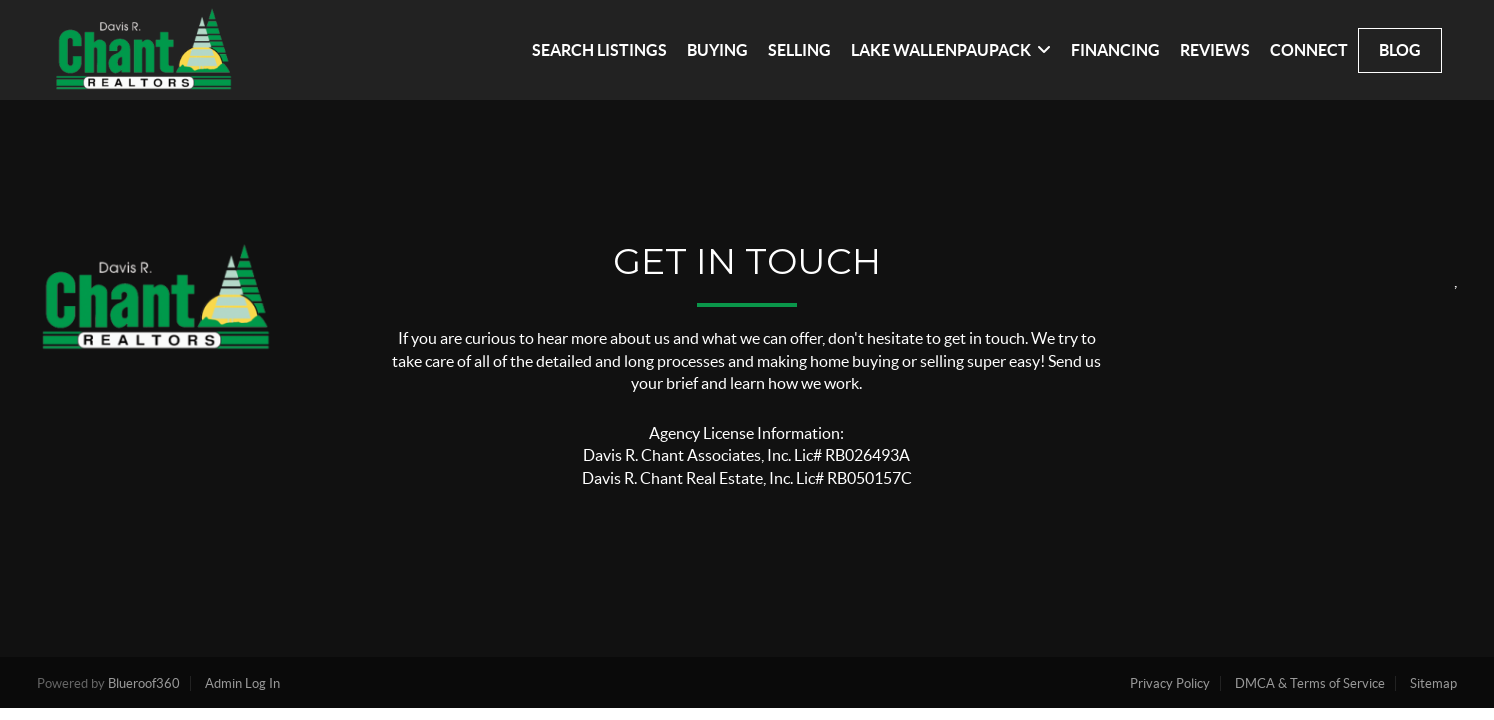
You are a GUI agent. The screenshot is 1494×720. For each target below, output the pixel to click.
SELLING (799, 50)
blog (1400, 50)
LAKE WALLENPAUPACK (951, 50)
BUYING (717, 50)
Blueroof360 (144, 683)
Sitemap (1433, 683)
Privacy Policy (1170, 683)
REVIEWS (1215, 50)
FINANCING (1115, 50)
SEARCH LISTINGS (599, 50)
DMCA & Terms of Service (1310, 683)
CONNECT (1309, 50)
